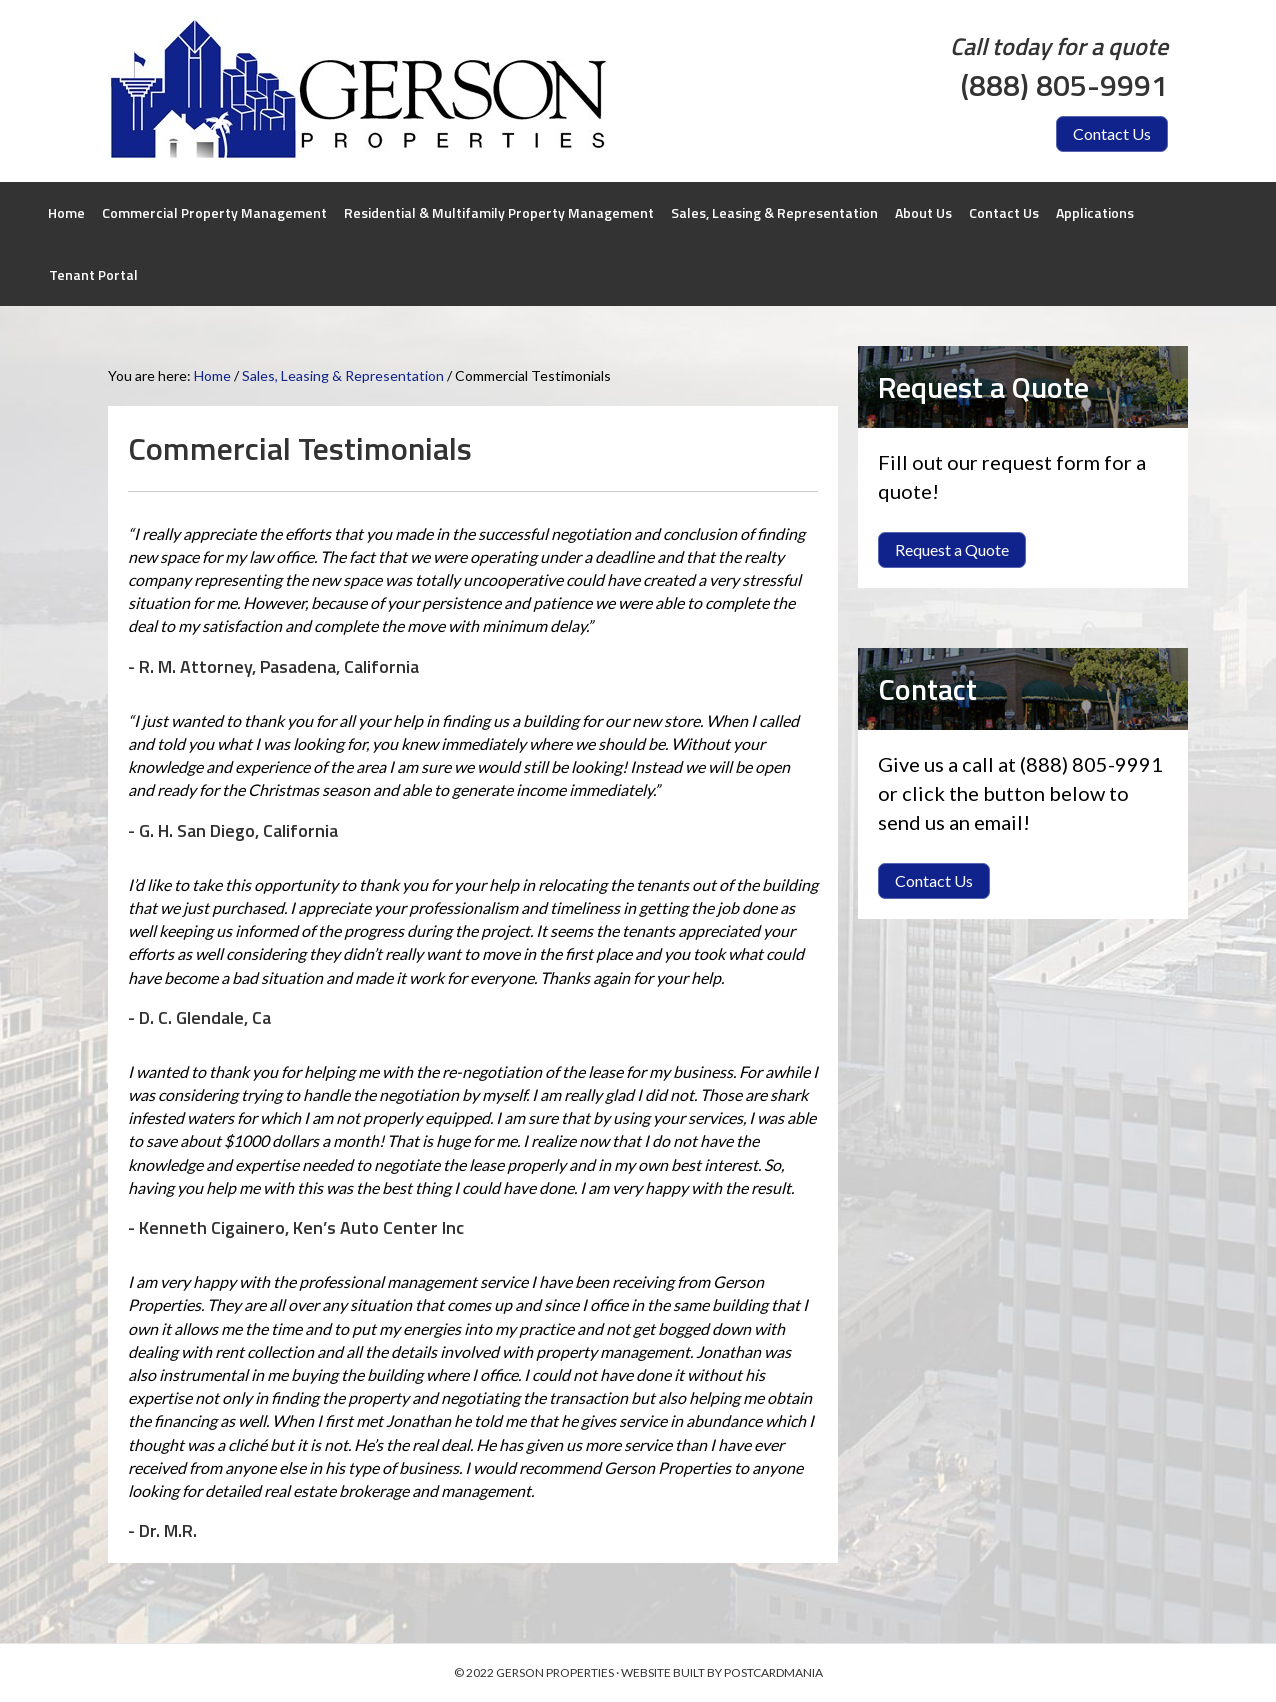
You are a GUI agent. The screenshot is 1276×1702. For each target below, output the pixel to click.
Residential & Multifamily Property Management (499, 212)
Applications (1095, 212)
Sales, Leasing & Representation (774, 212)
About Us (923, 212)
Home (66, 212)
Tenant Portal (93, 274)
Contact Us (1004, 212)
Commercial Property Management (214, 212)
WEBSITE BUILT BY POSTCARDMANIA (722, 1672)
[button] (1112, 134)
